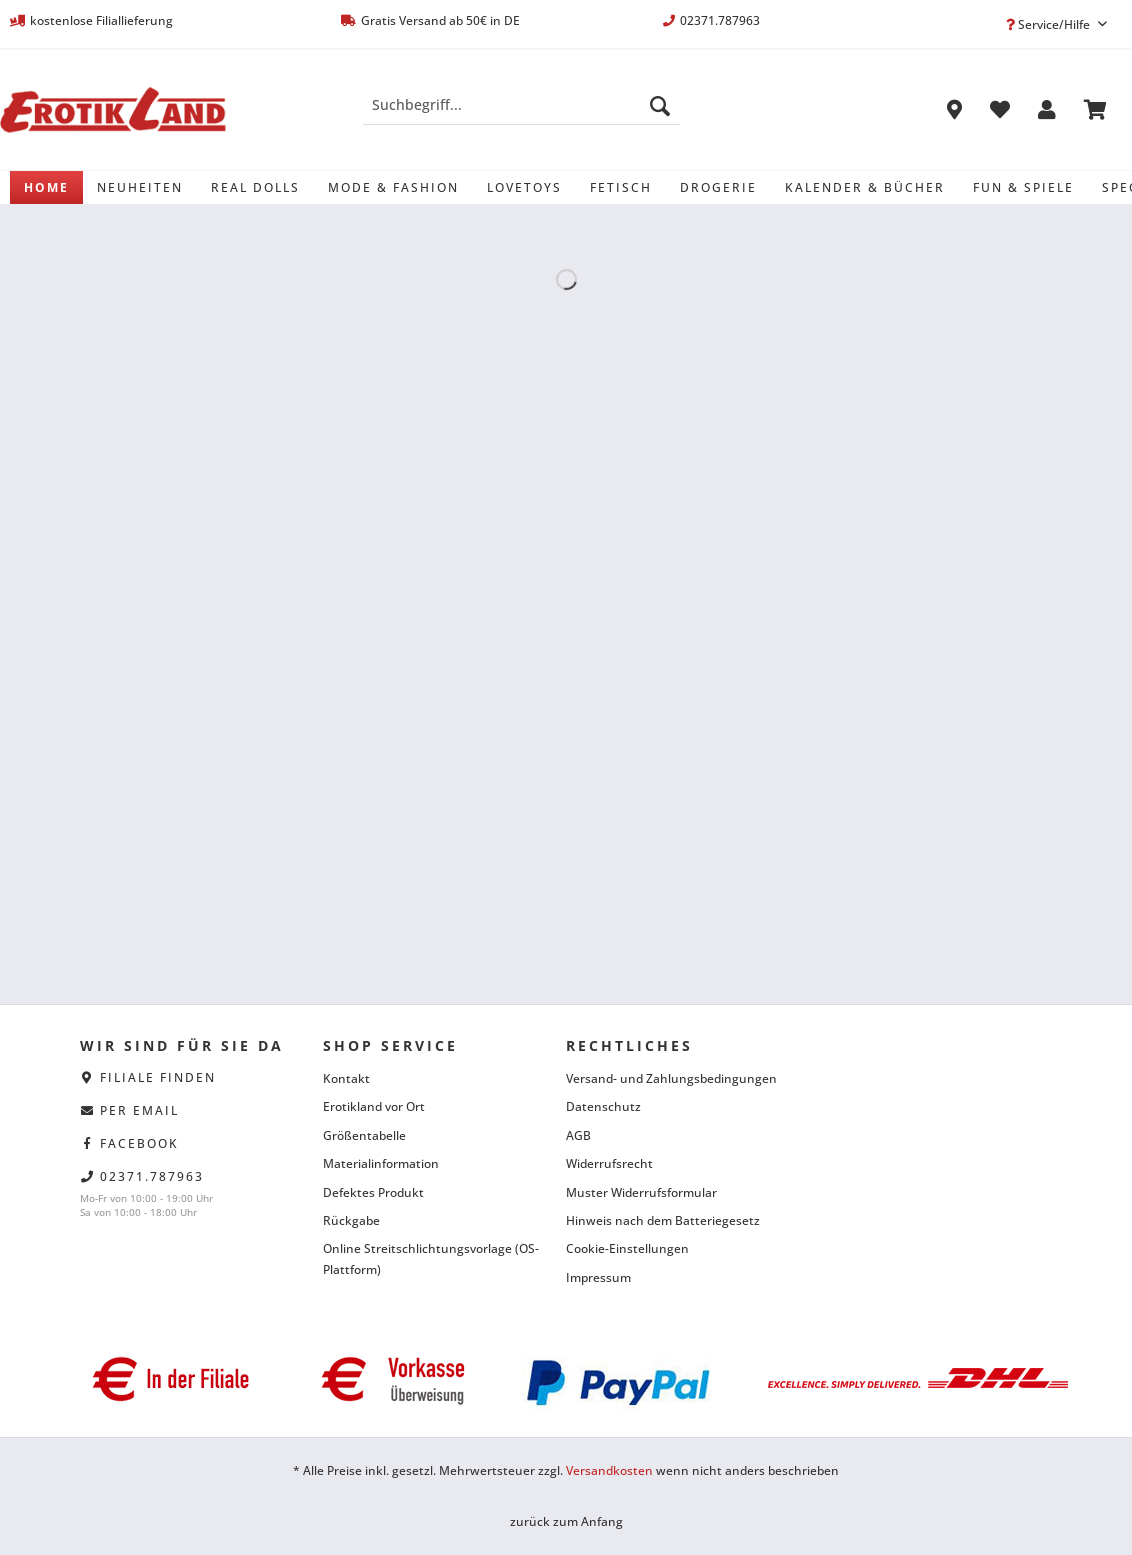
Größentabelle (364, 1135)
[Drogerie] (718, 187)
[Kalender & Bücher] (865, 187)
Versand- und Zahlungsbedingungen (671, 1078)
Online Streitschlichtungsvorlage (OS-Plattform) (431, 1258)
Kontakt (346, 1078)
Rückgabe (351, 1220)
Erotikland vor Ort (374, 1106)
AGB (578, 1135)
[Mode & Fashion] (393, 187)
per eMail (139, 1110)
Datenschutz (603, 1106)
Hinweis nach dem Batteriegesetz (663, 1220)
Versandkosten (609, 1470)
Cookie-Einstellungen (627, 1248)
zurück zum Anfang (566, 1521)
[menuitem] (521, 114)
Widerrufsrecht (609, 1163)
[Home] (46, 187)
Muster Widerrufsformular (641, 1192)
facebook (139, 1143)
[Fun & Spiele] (1023, 187)
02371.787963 (152, 1176)
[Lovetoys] (524, 187)
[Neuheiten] (140, 187)
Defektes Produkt (373, 1192)
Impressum (598, 1277)
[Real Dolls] (255, 187)
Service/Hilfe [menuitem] (1049, 24)
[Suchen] (660, 105)
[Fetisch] (621, 187)
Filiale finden (158, 1077)
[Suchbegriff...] (521, 105)
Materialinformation (381, 1163)
